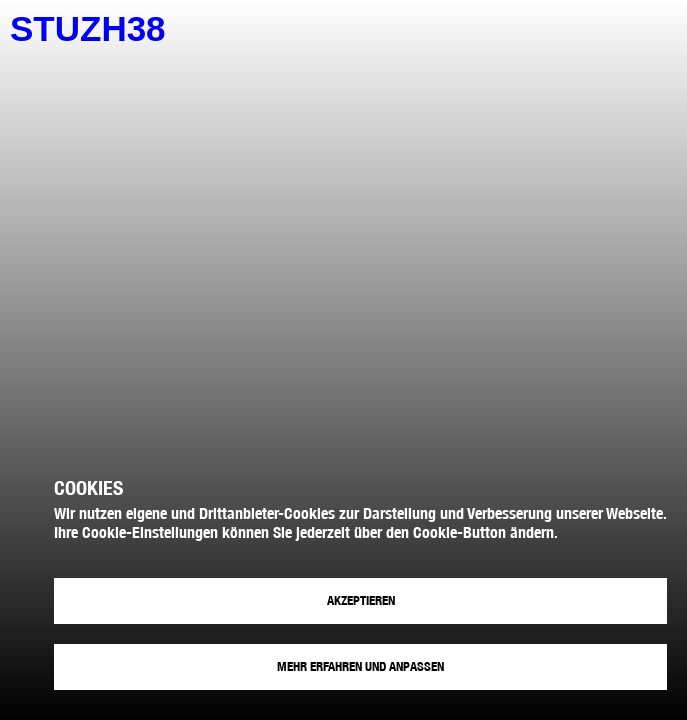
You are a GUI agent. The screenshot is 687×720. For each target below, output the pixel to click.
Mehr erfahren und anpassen (360, 666)
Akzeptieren (361, 600)
